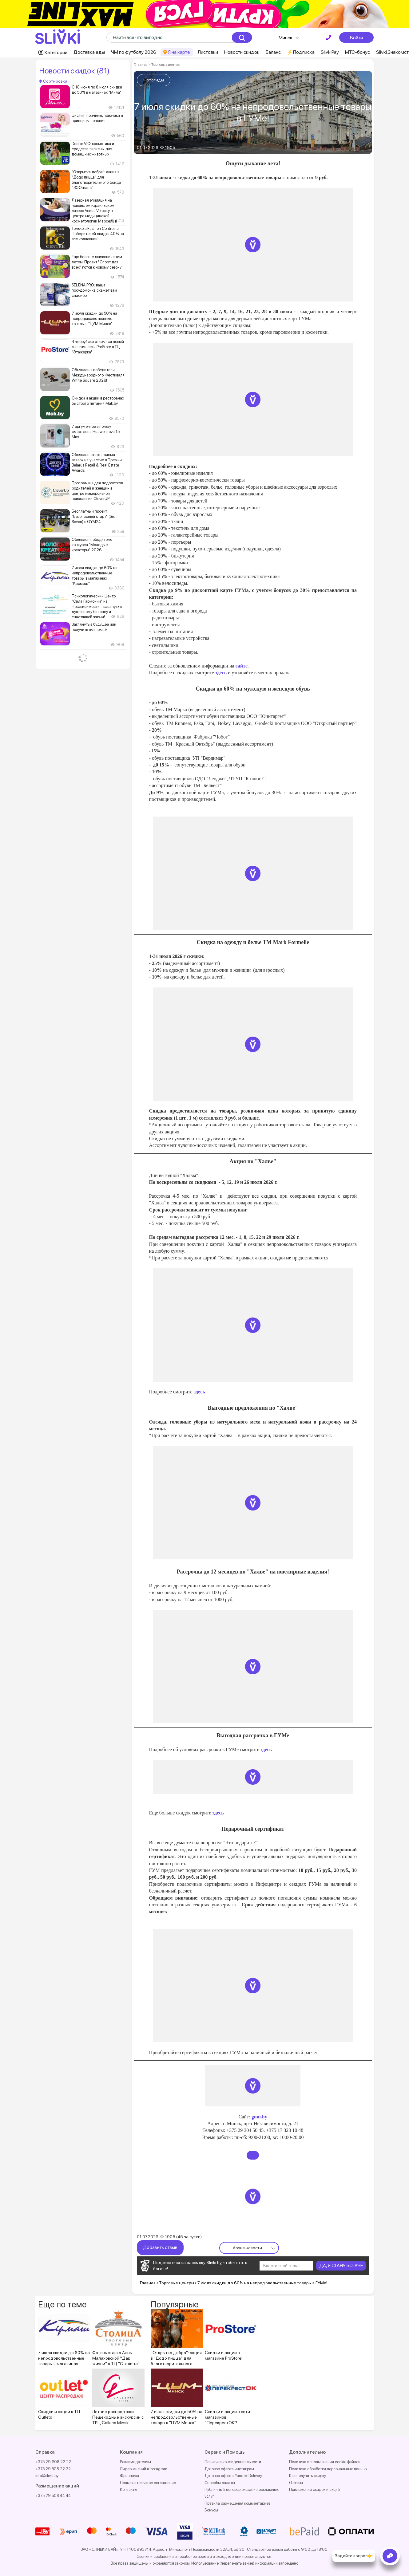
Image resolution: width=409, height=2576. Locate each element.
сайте (242, 665)
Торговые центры (165, 64)
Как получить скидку (307, 2475)
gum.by (259, 2116)
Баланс (273, 52)
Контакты (128, 2489)
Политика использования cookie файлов (324, 2462)
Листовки (207, 52)
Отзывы (296, 2482)
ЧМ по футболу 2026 (133, 52)
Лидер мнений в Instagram (143, 2469)
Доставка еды (89, 52)
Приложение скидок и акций (314, 2489)
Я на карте (179, 52)
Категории (56, 52)
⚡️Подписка (301, 52)
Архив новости (247, 2247)
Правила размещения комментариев (237, 2503)
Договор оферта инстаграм (229, 2469)
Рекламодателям (135, 2462)
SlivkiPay (330, 52)
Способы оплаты (219, 2482)
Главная (141, 64)
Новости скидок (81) (74, 70)
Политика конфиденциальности (232, 2462)
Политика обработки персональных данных (328, 2469)
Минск (285, 38)
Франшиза (129, 2475)
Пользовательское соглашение (148, 2482)
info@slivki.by (46, 2475)
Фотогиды (153, 79)
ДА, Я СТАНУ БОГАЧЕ (341, 2265)
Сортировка (53, 81)
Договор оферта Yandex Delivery (233, 2475)
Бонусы (211, 2510)
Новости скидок (242, 52)
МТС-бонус (357, 52)
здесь (220, 672)
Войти (356, 37)
